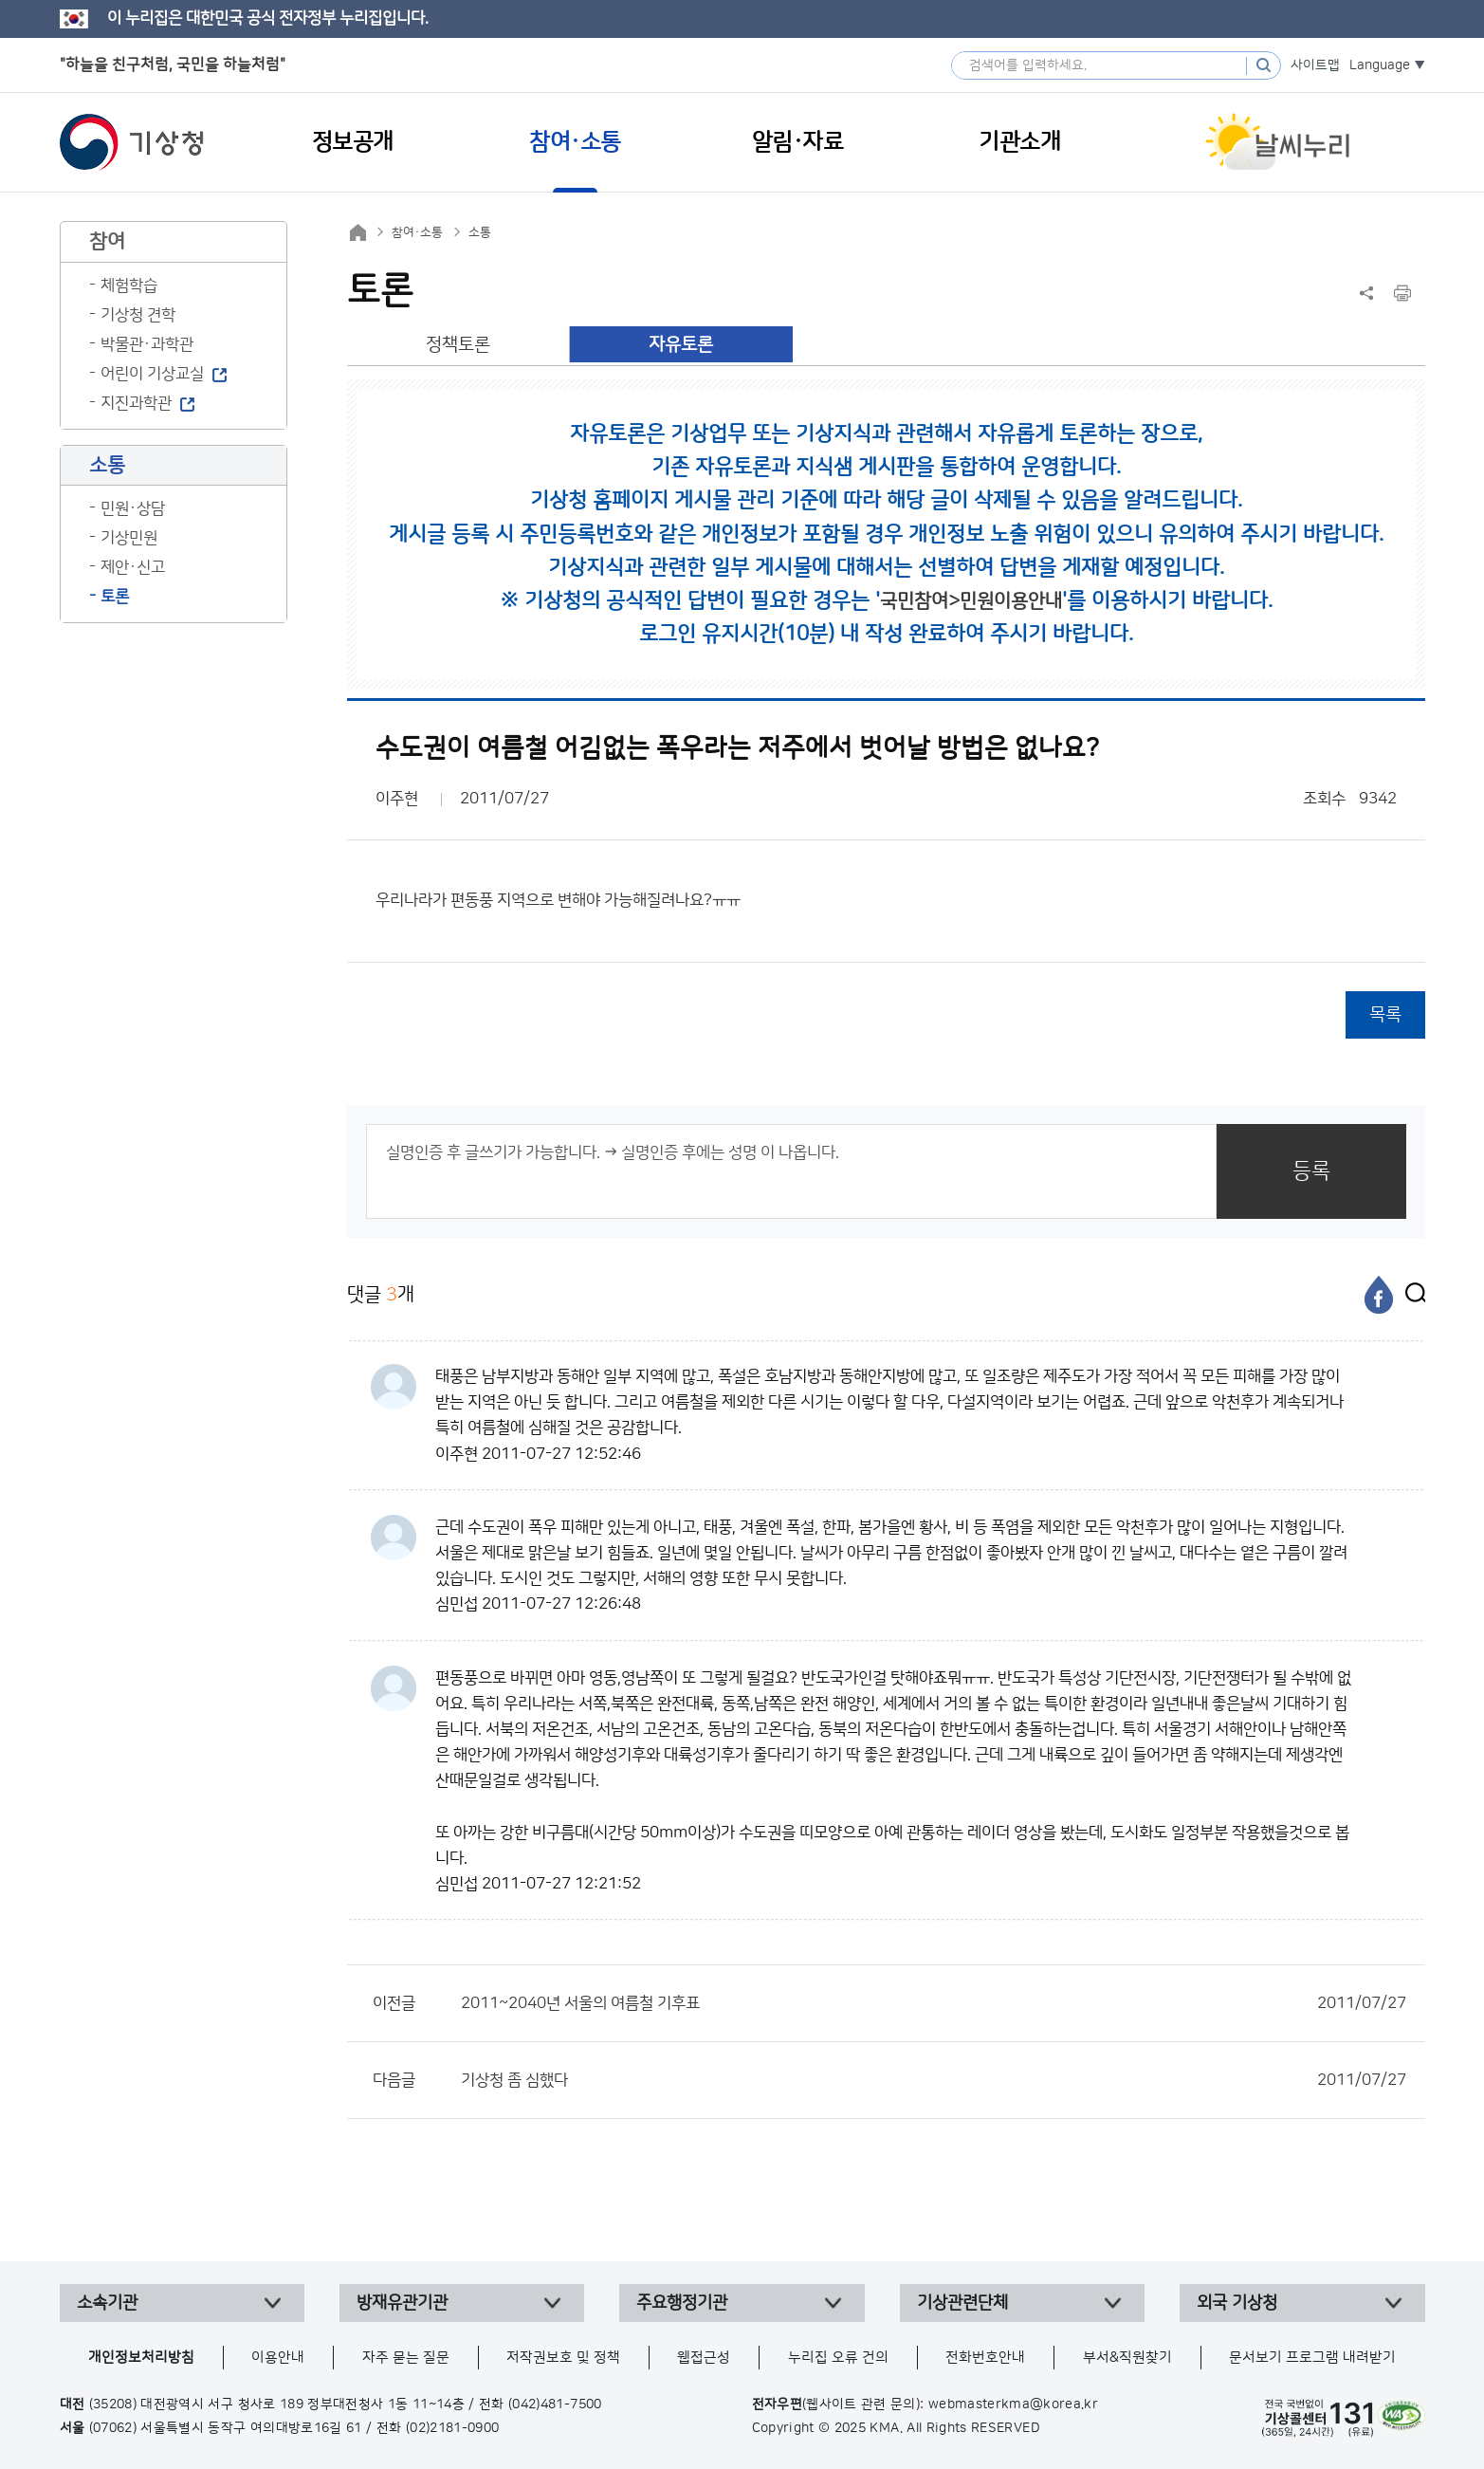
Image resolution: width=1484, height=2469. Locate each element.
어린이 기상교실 (152, 373)
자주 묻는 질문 (405, 2357)
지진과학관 (136, 403)
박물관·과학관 (147, 344)
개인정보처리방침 (141, 2357)
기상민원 (129, 537)
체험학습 (129, 285)
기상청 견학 (138, 314)
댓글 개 (380, 1294)
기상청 (132, 142)
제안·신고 (133, 567)
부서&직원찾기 (1127, 2357)
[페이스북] (1379, 1295)
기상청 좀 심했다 (933, 2080)
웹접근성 (703, 2357)
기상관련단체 (962, 2303)
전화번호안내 (985, 2357)
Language (1379, 65)
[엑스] (1411, 1295)
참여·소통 (417, 232)
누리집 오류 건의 (838, 2357)
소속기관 (107, 2303)
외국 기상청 (1237, 2303)
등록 (1311, 1171)
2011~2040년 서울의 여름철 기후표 (933, 2003)
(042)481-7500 (555, 2404)
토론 (115, 596)
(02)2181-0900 (453, 2428)
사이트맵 (1315, 65)
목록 (1385, 1014)
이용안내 (277, 2357)
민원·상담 (133, 508)
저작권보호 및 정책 (563, 2357)
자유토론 (681, 345)
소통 (479, 232)
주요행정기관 (681, 2303)
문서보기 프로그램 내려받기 (1312, 2357)
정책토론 (458, 345)
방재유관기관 (402, 2303)
